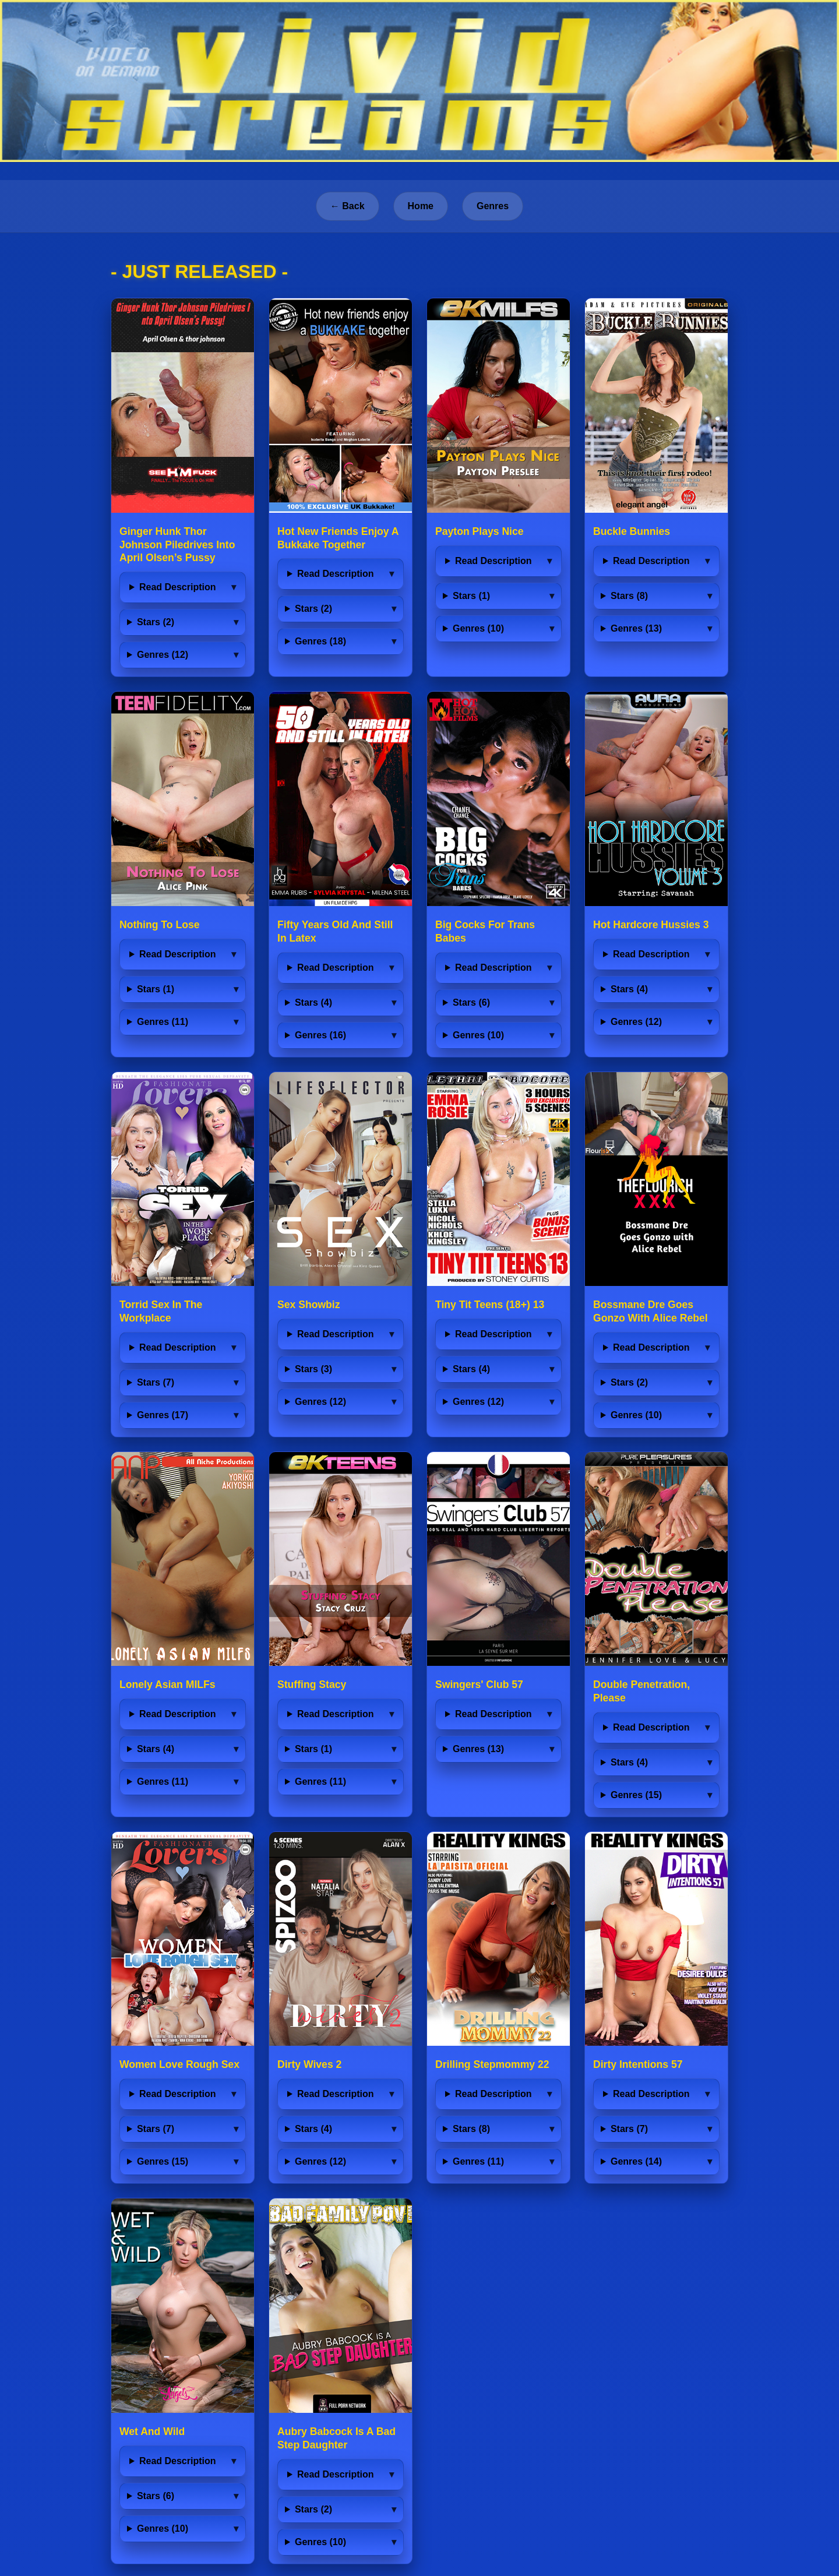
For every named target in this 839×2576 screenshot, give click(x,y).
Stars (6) (471, 1002)
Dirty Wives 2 (309, 2064)
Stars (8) (629, 596)
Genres (493, 206)
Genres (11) (162, 1022)
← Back (347, 206)
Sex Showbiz (308, 1304)
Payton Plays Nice (479, 531)
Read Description (177, 587)
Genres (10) (478, 628)
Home (420, 206)
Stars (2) (155, 622)
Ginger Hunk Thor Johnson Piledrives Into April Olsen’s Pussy (177, 545)
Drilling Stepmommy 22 (492, 2064)
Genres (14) (636, 2161)
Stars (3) (313, 1369)
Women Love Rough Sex (179, 2064)
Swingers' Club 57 (479, 1684)
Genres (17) (162, 1415)
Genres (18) (320, 641)
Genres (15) (636, 1795)
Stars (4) (313, 1002)
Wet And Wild (152, 2431)
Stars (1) (471, 596)
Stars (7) (155, 1382)
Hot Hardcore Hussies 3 (651, 925)
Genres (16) (320, 1035)
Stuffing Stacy (311, 1684)
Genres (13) (636, 628)
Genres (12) (162, 655)
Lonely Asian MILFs (167, 1684)
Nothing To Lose (159, 925)
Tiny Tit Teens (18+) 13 (489, 1304)
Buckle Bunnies (631, 531)
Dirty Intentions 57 (637, 2064)
